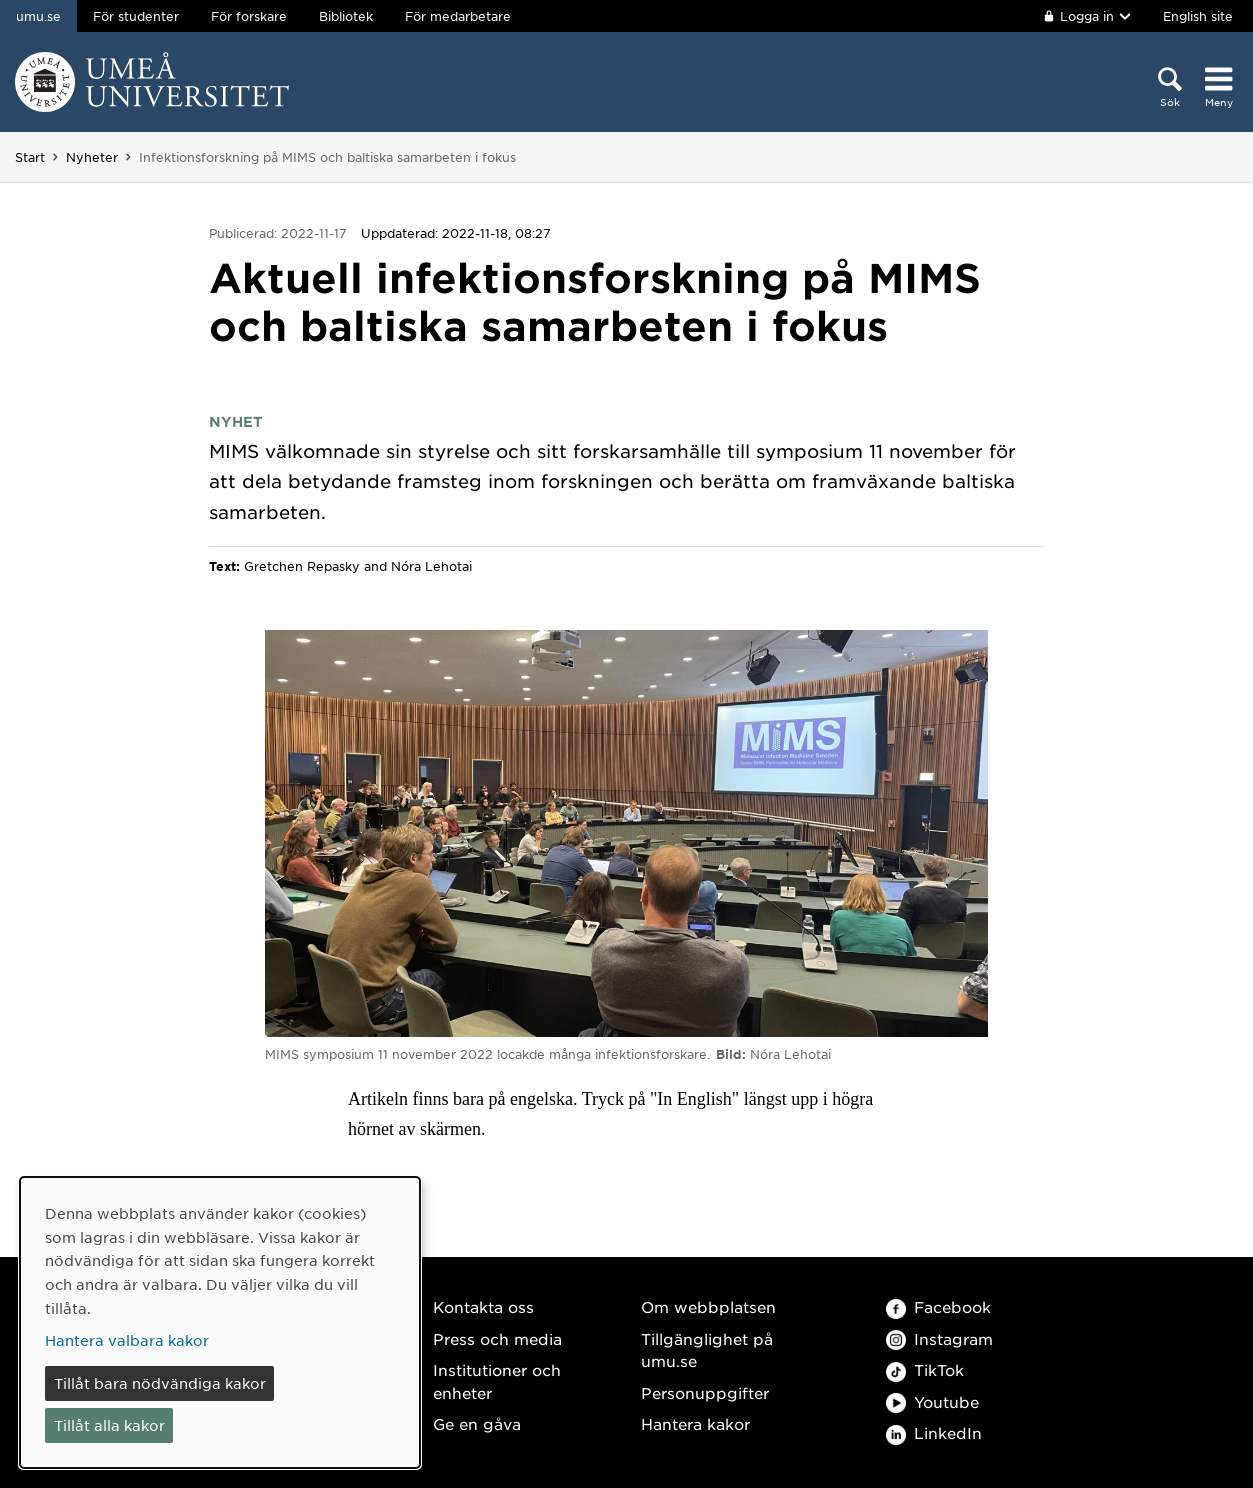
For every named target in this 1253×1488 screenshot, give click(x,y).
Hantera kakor (695, 1423)
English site (1198, 16)
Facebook (938, 1306)
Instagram (939, 1338)
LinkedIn (934, 1432)
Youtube (932, 1401)
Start (30, 157)
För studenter (136, 16)
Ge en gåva (477, 1423)
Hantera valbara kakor (127, 1340)
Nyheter (92, 157)
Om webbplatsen (708, 1306)
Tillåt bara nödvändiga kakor (160, 1383)
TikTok (925, 1369)
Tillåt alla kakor (109, 1425)
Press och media (497, 1338)
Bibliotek (346, 16)
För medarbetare (458, 16)
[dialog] (220, 1322)
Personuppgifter (705, 1392)
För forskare (249, 16)
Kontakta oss (483, 1306)
